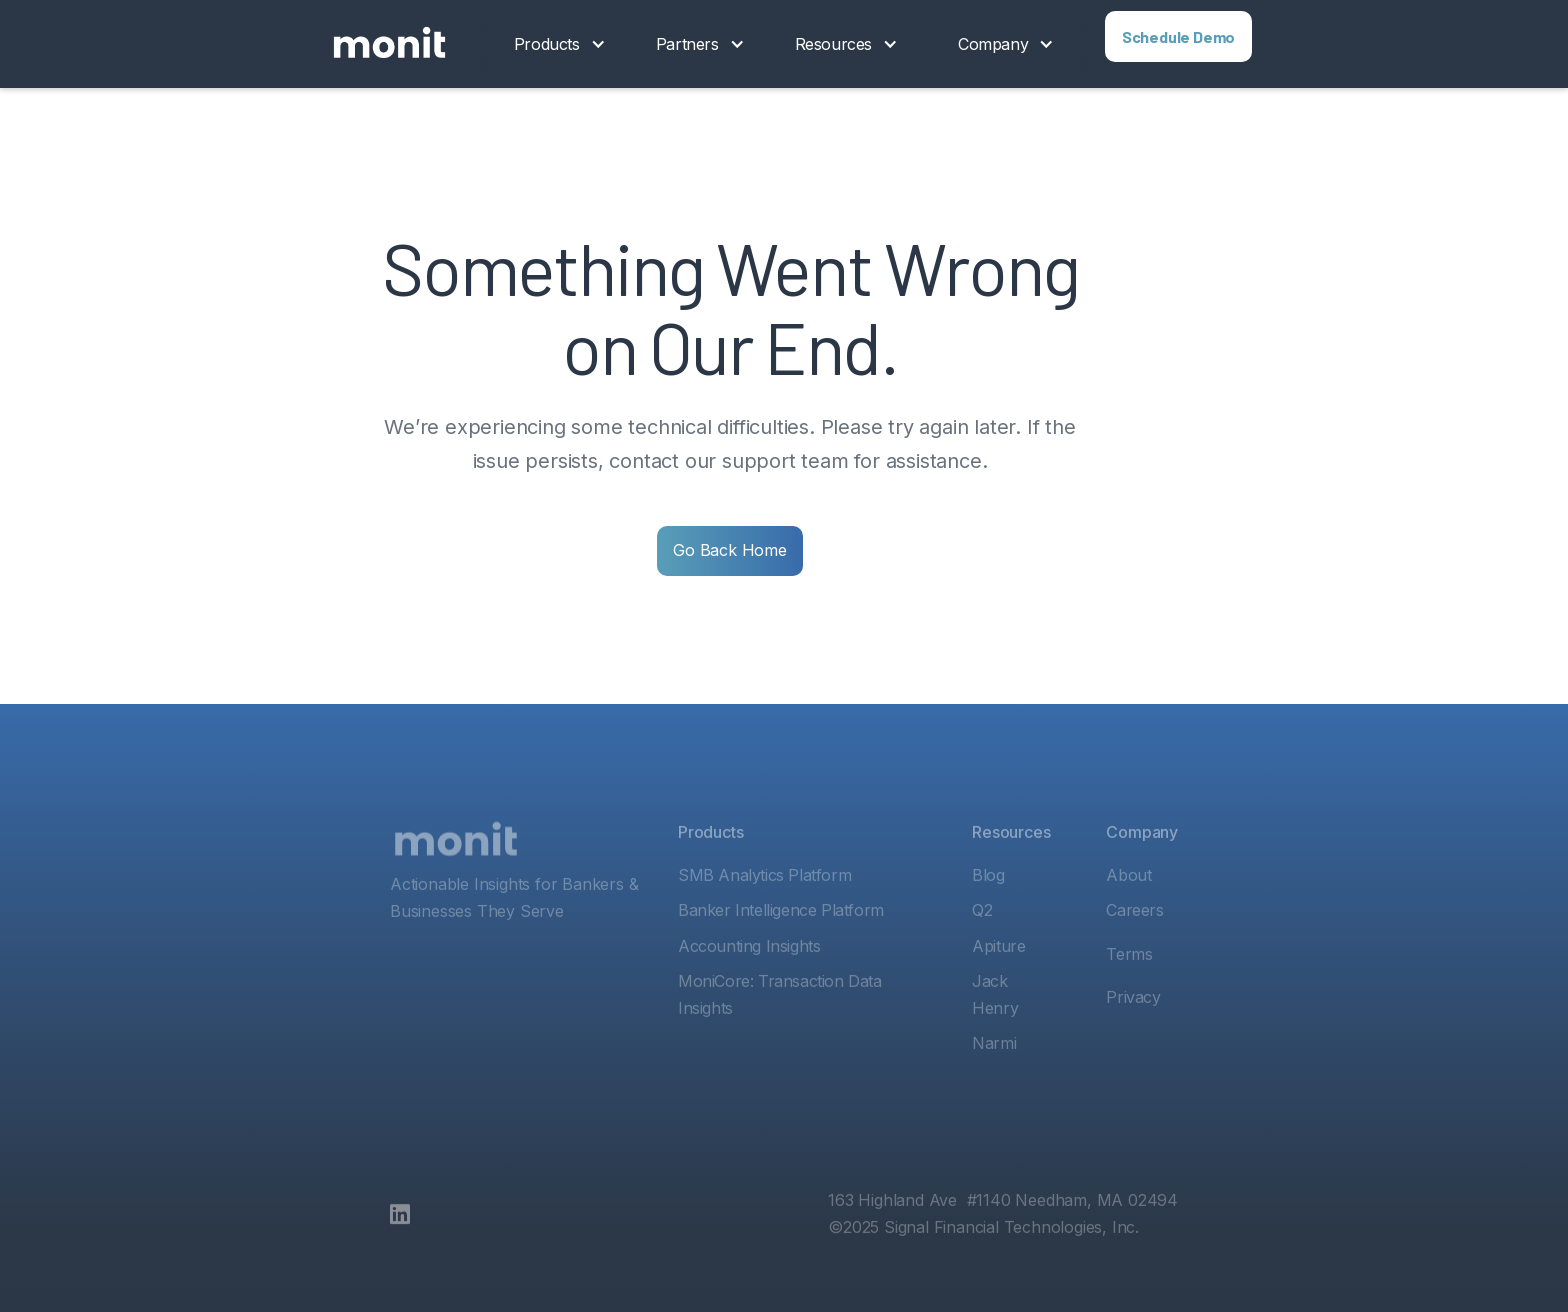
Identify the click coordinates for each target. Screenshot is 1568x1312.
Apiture (998, 982)
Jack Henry (995, 1030)
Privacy (1133, 1033)
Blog (988, 911)
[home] (389, 44)
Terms (1129, 990)
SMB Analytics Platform (764, 911)
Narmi (994, 1079)
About (1128, 911)
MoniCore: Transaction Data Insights (780, 1030)
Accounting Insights (749, 982)
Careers (1134, 946)
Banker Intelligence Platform (781, 946)
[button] (560, 44)
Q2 (982, 946)
